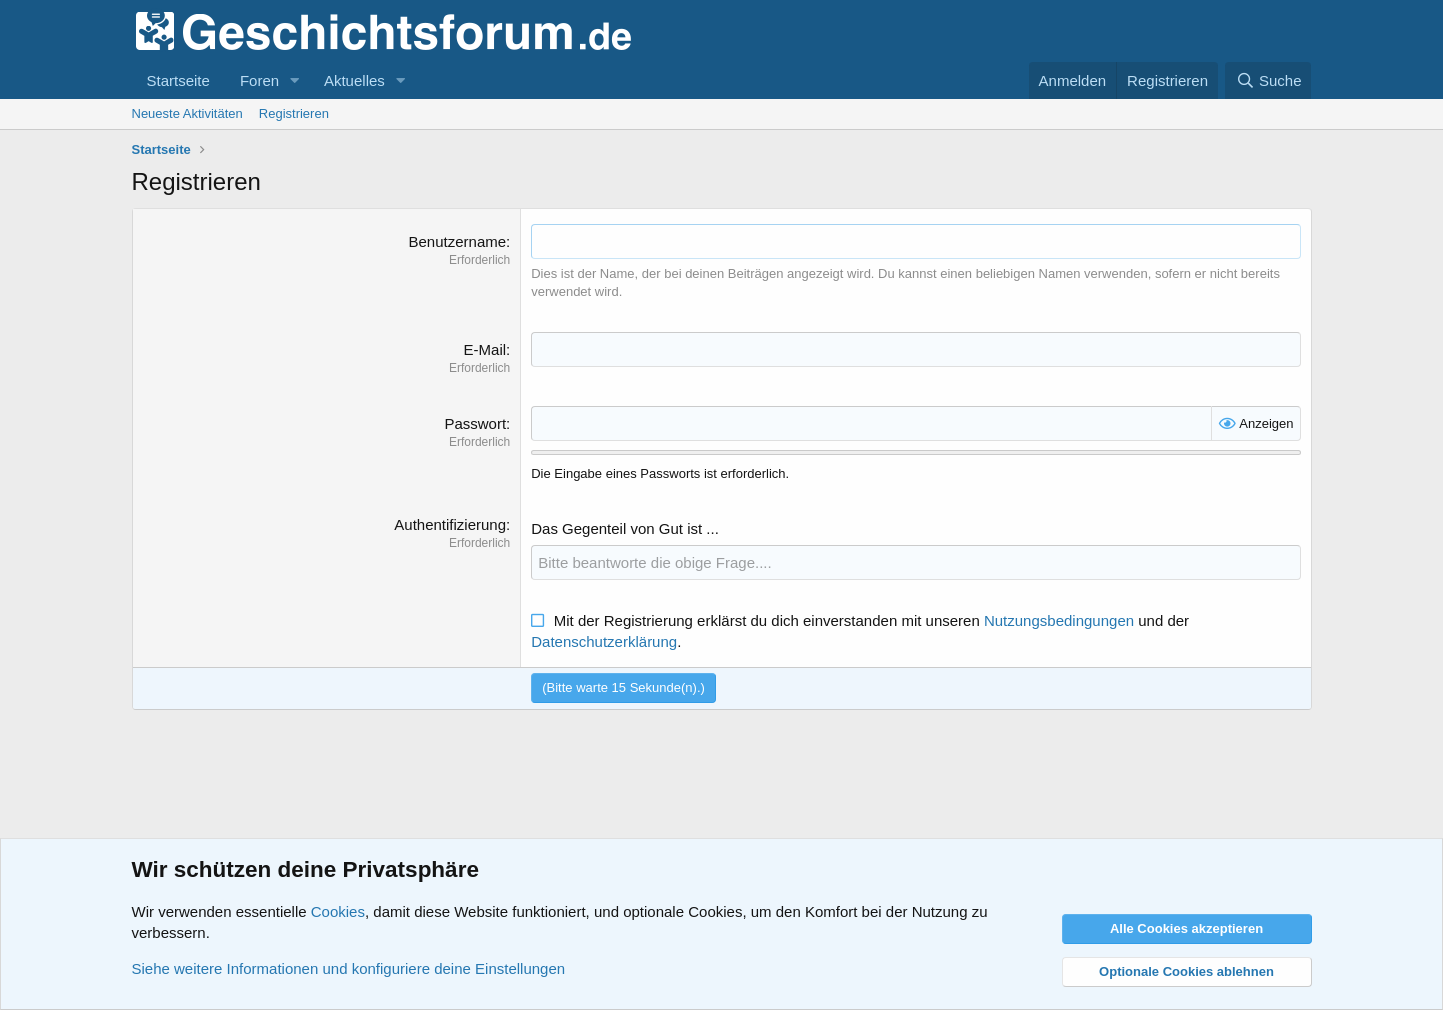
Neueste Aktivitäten (187, 113)
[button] (295, 80)
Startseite (178, 80)
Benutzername (458, 241)
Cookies (338, 911)
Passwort (475, 423)
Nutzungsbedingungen (1059, 620)
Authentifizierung (450, 524)
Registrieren (294, 113)
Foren (259, 80)
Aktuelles (354, 80)
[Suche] (1268, 80)
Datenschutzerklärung (604, 641)
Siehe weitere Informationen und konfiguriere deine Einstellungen (349, 968)
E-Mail (485, 349)
